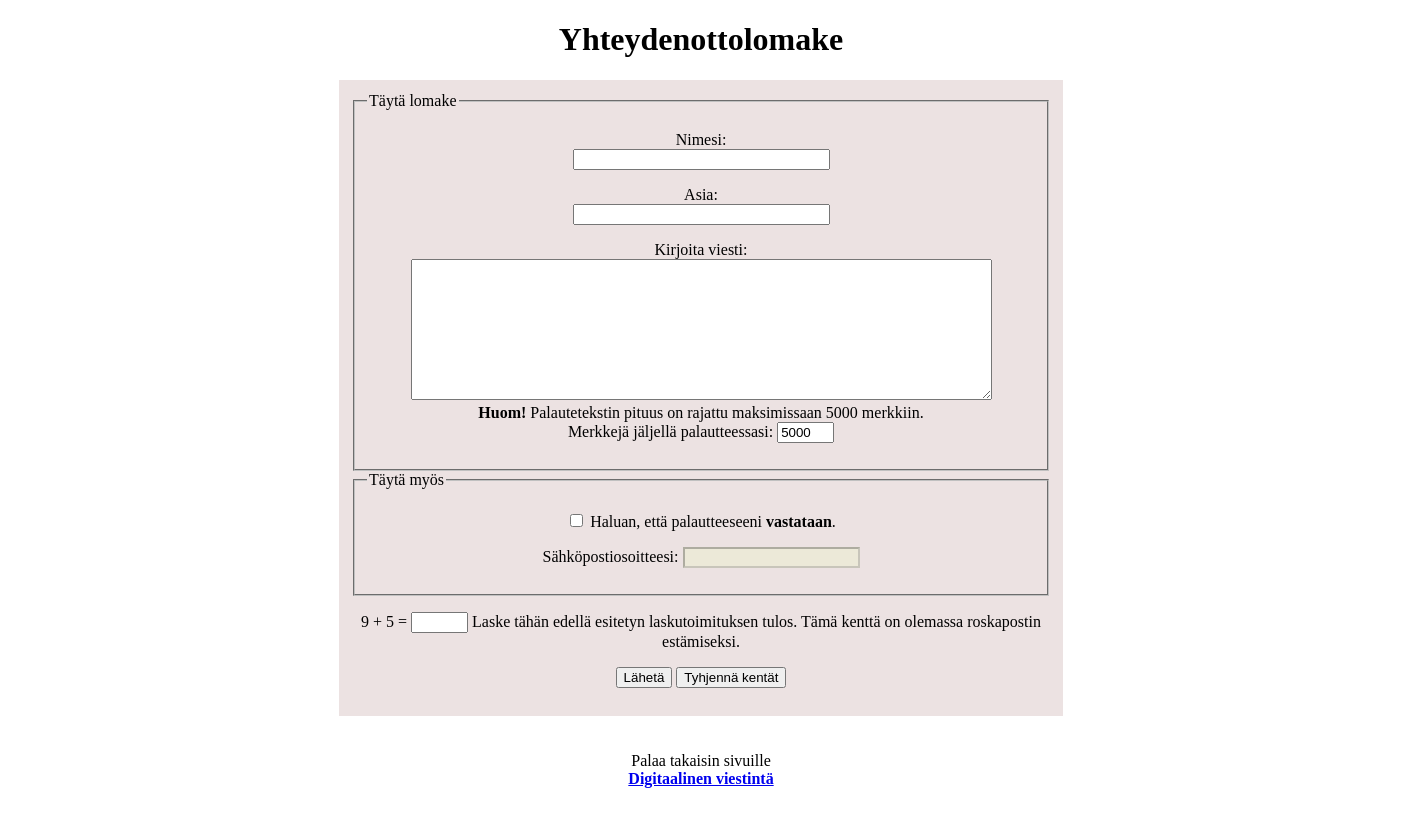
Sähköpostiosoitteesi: (611, 583)
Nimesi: (701, 139)
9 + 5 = (386, 648)
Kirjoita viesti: (701, 249)
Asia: (701, 194)
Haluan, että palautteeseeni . (703, 548)
